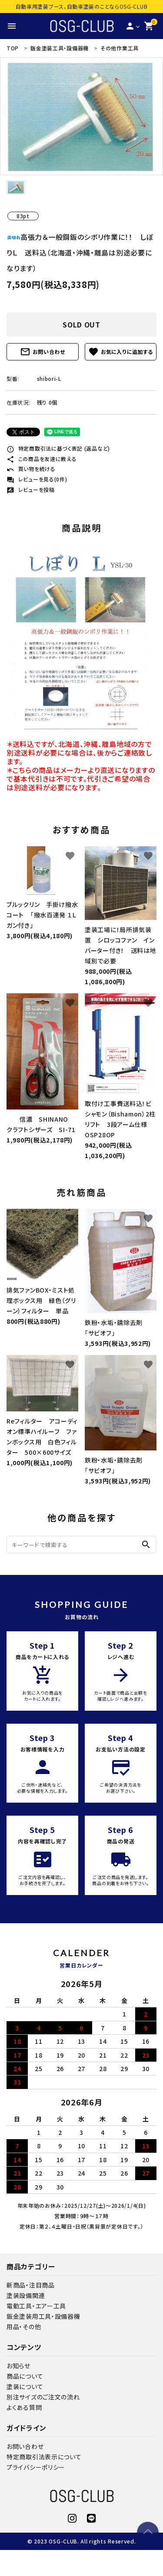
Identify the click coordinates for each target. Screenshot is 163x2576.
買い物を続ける (31, 468)
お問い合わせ (42, 352)
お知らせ (18, 2365)
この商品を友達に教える (42, 458)
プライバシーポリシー (36, 2467)
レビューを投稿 (31, 489)
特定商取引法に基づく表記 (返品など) (58, 448)
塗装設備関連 (26, 2295)
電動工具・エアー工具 (36, 2305)
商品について (25, 2376)
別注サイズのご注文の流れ (43, 2397)
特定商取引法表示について (44, 2456)
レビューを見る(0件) (37, 479)
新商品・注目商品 (31, 2285)
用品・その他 (24, 2326)
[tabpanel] (81, 116)
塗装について (25, 2386)
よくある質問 (24, 2407)
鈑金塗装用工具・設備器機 (43, 2316)
